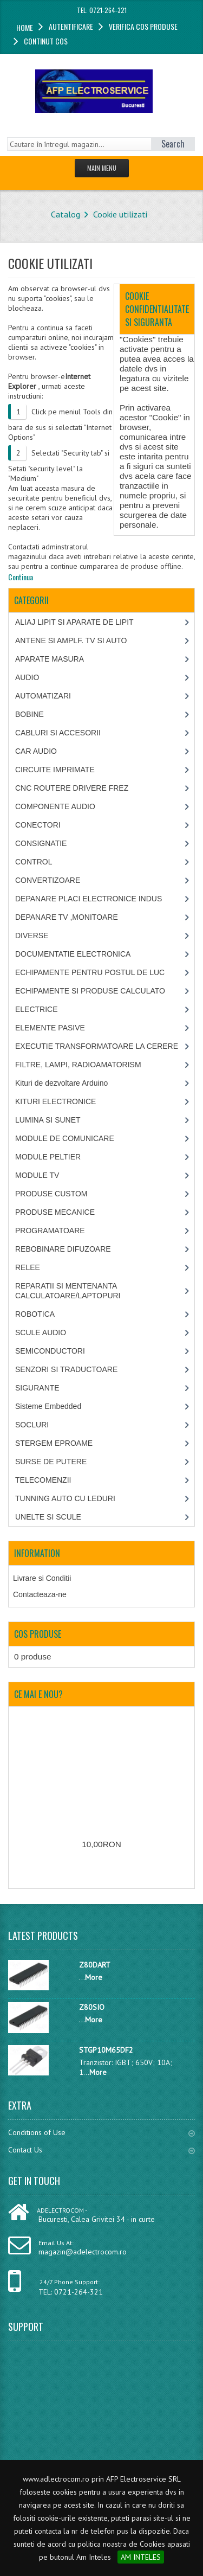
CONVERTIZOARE (47, 880)
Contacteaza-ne (40, 1594)
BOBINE (29, 714)
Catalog (65, 214)
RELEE (27, 1267)
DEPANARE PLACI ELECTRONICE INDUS (88, 898)
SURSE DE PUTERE (51, 1461)
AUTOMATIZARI (43, 695)
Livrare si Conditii (42, 1578)
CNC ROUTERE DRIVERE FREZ (71, 788)
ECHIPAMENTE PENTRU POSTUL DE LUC (90, 972)
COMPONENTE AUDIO (55, 806)
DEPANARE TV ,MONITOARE (66, 917)
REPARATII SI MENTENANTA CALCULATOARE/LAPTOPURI (68, 1290)
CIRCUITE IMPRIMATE (55, 769)
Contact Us (101, 2150)
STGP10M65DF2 (106, 2050)
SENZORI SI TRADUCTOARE (66, 1369)
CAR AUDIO (36, 751)
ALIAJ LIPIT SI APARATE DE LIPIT (74, 622)
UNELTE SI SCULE (48, 1517)
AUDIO (27, 677)
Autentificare (71, 26)
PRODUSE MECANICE (55, 1212)
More (93, 1977)
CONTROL (33, 861)
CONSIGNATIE (41, 843)
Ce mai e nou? (38, 1694)
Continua (20, 576)
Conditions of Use (101, 2132)
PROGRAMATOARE (50, 1230)
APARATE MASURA (49, 659)
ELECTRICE (36, 1009)
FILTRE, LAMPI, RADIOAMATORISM (78, 1064)
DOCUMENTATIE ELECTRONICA (72, 954)
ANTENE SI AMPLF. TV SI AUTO (71, 640)
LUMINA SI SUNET (48, 1120)
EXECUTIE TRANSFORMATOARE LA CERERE (96, 1046)
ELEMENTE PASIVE (50, 1027)
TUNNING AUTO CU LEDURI (65, 1498)
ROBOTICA (35, 1314)
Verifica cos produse (143, 26)
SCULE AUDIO (40, 1332)
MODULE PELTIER (48, 1156)
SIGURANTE (37, 1387)
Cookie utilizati (120, 214)
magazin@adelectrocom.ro (82, 2252)
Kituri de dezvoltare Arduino (61, 1083)
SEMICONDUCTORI (50, 1351)
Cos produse (37, 1634)
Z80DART (94, 1965)
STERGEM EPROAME (54, 1443)
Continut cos (46, 41)
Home (24, 27)
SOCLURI (32, 1424)
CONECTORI (38, 825)
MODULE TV (37, 1175)
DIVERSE (31, 935)
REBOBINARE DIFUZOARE (63, 1249)
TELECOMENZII (43, 1480)
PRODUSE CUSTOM (51, 1193)
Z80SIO (91, 2007)
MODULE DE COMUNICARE (64, 1138)
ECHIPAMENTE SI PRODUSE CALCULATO (90, 990)
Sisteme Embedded (48, 1406)
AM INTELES (141, 2557)
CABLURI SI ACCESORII (58, 732)
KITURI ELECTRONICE (55, 1101)
